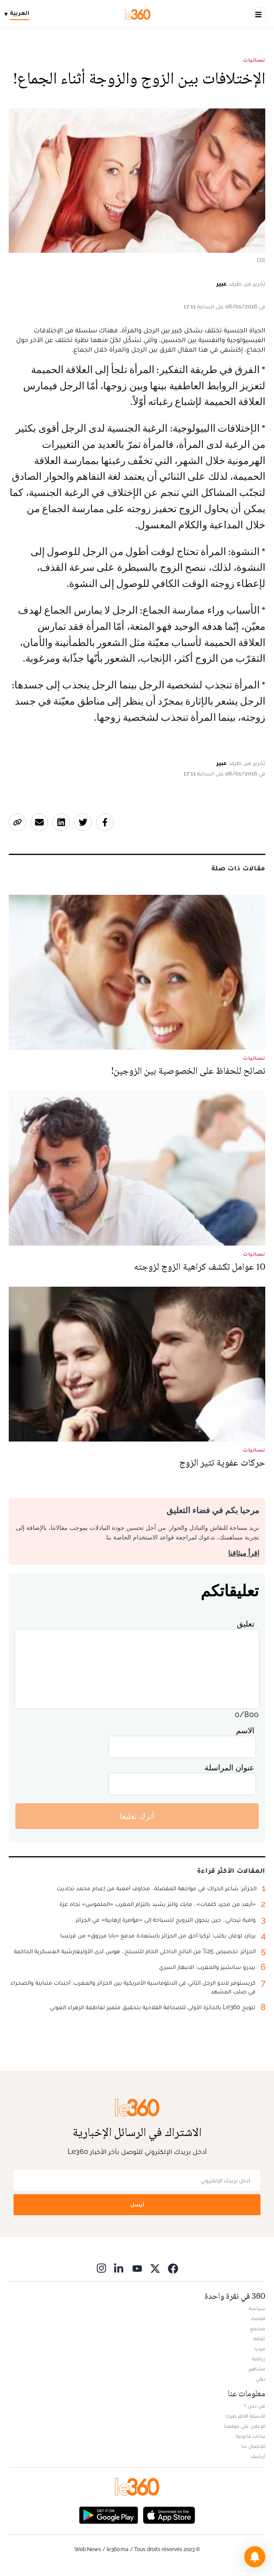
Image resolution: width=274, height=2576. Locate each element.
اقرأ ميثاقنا (243, 1553)
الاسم (245, 1730)
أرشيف (257, 2456)
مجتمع (257, 2328)
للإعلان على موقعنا (244, 2426)
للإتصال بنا (253, 2446)
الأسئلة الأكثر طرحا (245, 2416)
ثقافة (259, 2338)
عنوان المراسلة (229, 1767)
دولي (260, 2379)
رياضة (258, 2359)
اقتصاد (257, 2318)
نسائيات (254, 60)
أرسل (137, 2204)
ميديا (259, 2349)
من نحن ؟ (254, 2406)
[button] (254, 2556)
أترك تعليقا (137, 1816)
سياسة (257, 2308)
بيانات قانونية (250, 2436)
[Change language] (19, 14)
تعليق (245, 1623)
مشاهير (257, 2369)
